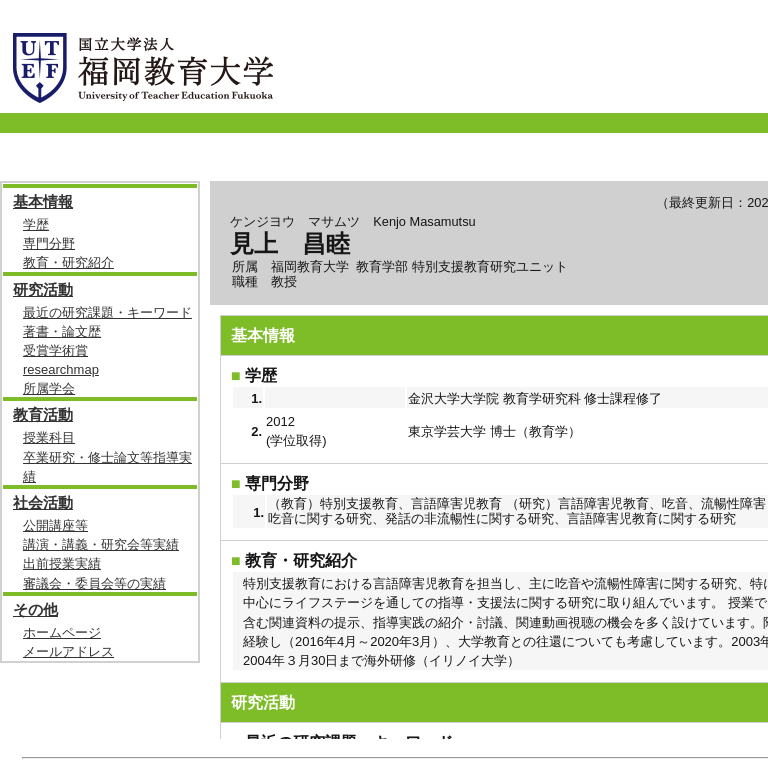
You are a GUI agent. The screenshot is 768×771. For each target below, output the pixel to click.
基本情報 (43, 201)
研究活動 (43, 289)
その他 (35, 609)
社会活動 (43, 502)
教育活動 (43, 414)
